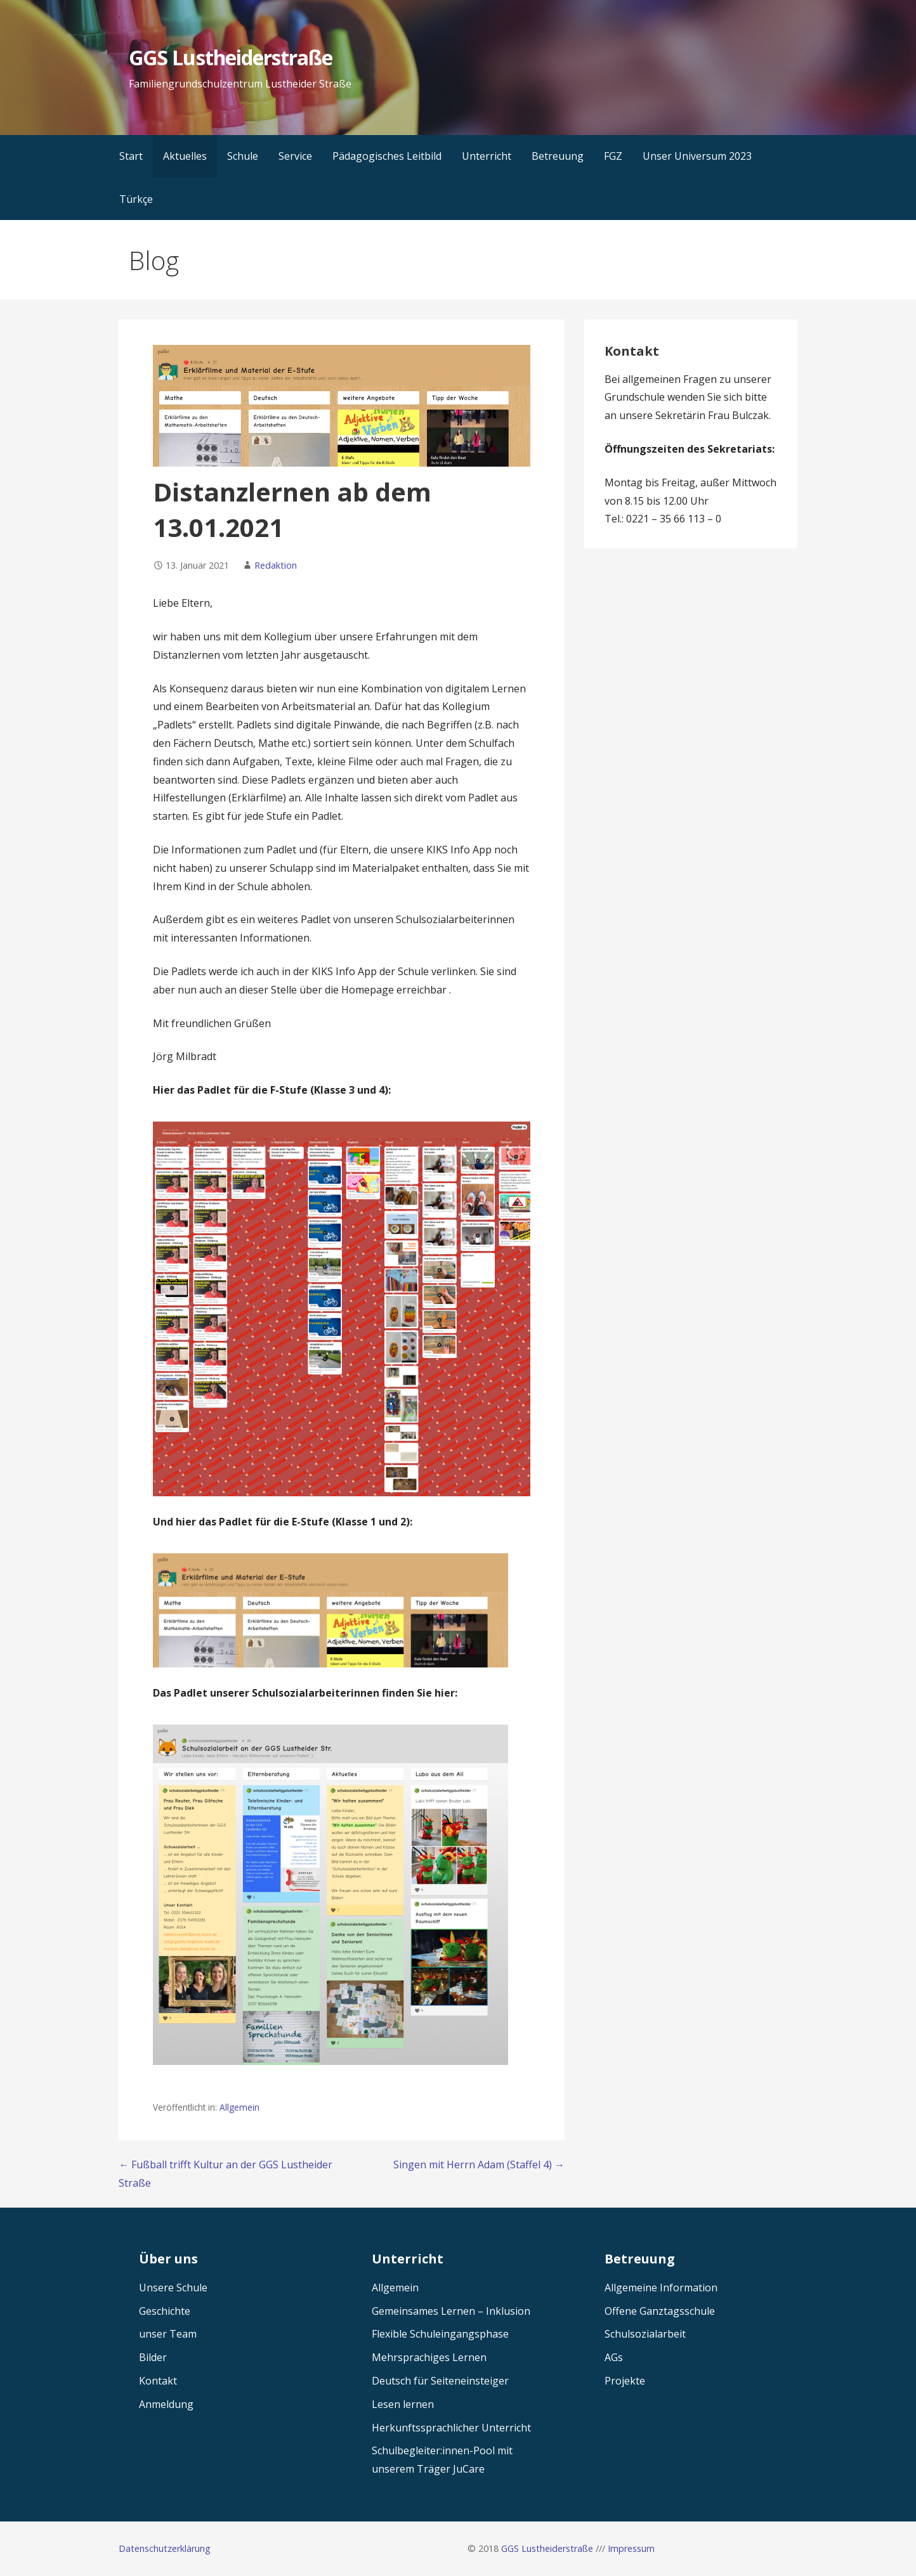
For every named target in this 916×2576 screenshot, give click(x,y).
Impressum (631, 2548)
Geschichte (164, 2311)
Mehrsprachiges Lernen (429, 2357)
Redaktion (275, 565)
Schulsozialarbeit (645, 2334)
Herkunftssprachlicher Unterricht (451, 2428)
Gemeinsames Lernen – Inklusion (451, 2311)
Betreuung (558, 156)
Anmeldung (166, 2404)
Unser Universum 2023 (697, 156)
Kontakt (158, 2381)
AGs (614, 2357)
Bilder (153, 2357)
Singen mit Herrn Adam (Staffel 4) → (479, 2164)
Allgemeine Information (661, 2287)
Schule (242, 156)
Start (131, 156)
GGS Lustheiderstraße (230, 57)
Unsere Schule (173, 2287)
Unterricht (486, 156)
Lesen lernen (403, 2404)
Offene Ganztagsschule (660, 2311)
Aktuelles (185, 156)
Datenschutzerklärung (165, 2548)
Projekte (625, 2381)
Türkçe (136, 199)
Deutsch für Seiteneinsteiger (440, 2381)
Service (295, 156)
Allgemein (239, 2107)
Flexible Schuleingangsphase (440, 2334)
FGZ (613, 156)
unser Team (168, 2334)
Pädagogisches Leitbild (387, 156)
